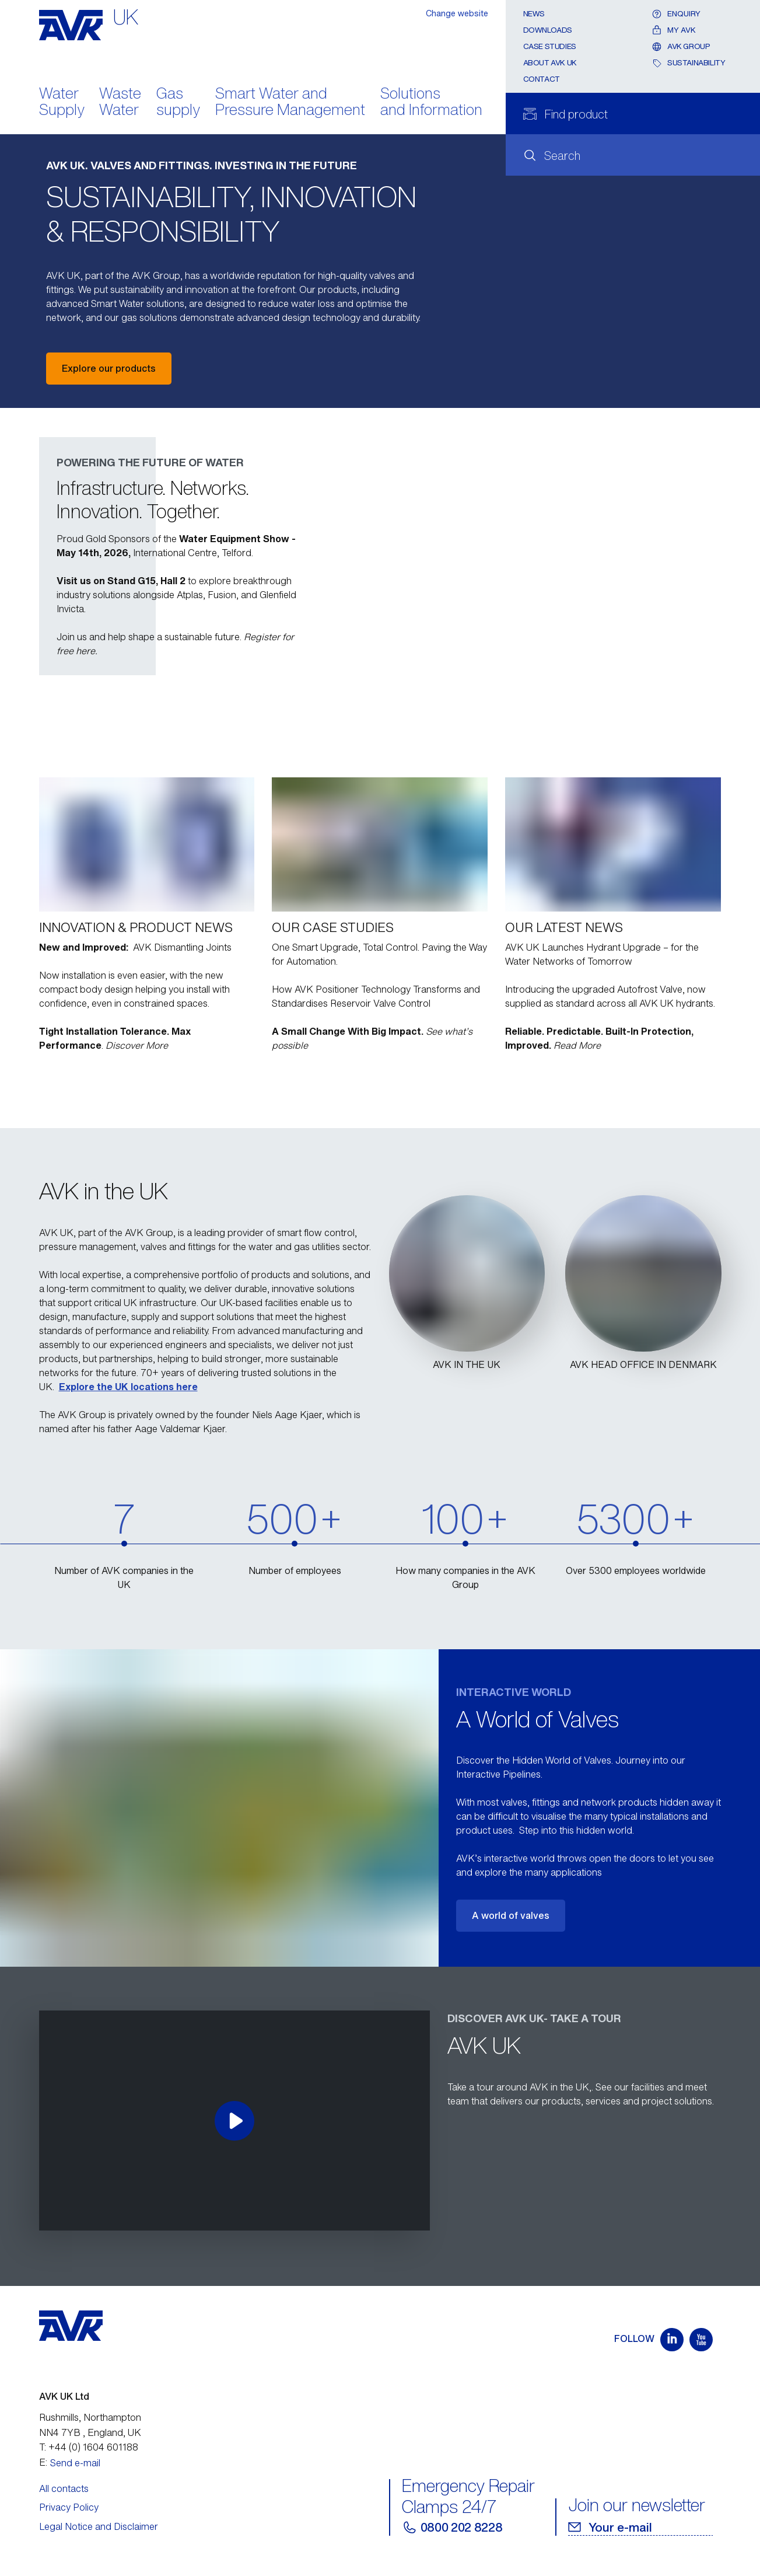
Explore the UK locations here (128, 1387)
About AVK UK (550, 62)
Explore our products (109, 368)
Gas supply (178, 103)
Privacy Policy (69, 2507)
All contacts (64, 2488)
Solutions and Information (431, 103)
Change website (457, 13)
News (534, 13)
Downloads (548, 30)
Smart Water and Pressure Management (290, 103)
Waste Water (120, 103)
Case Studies (549, 46)
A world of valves (510, 1915)
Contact (541, 79)
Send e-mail (75, 2463)
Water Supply (62, 103)
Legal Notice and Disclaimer (98, 2526)
